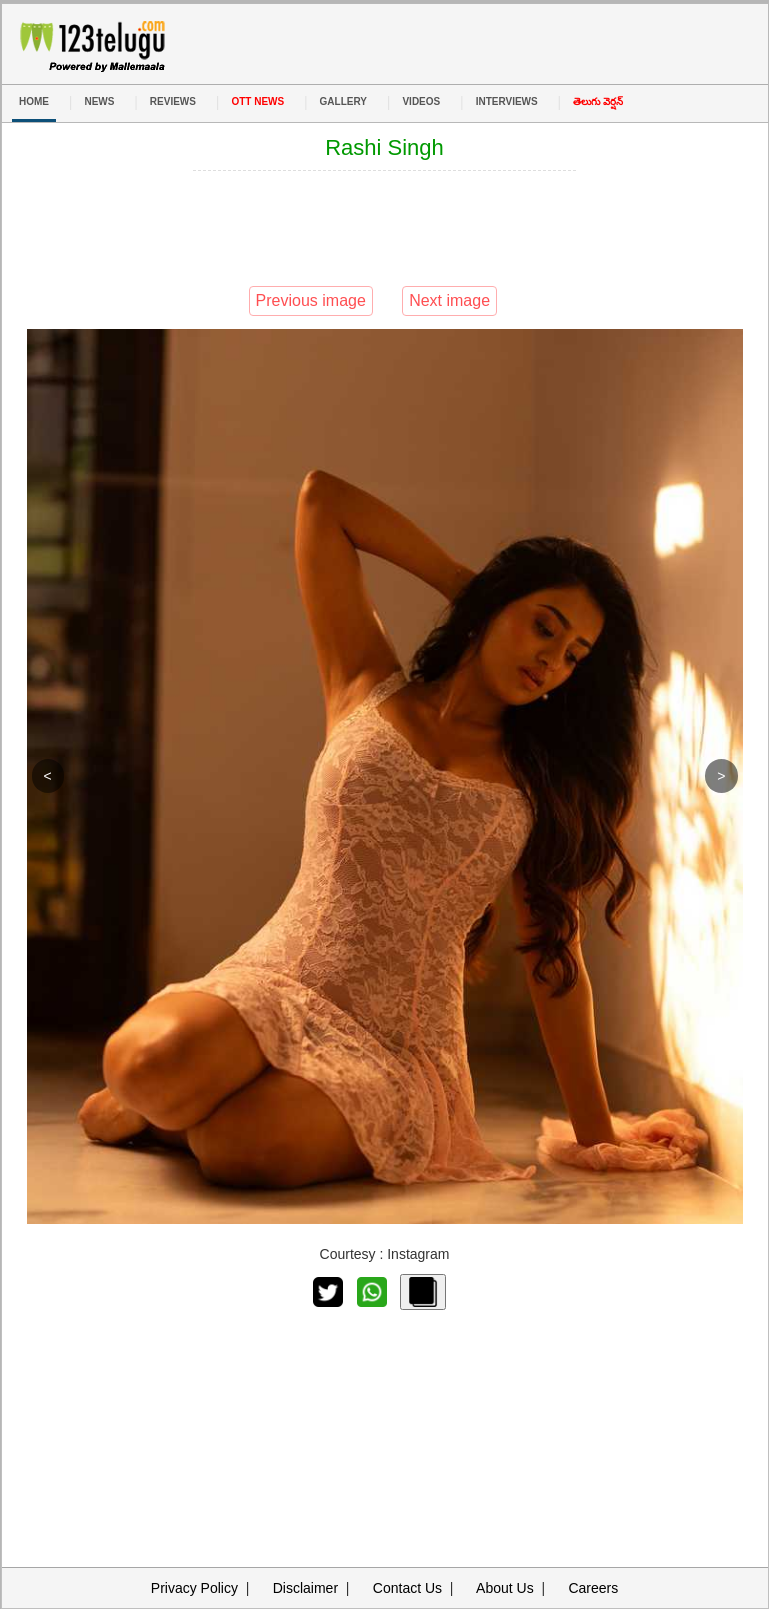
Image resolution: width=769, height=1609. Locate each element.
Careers (593, 1588)
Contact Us (407, 1588)
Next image (449, 300)
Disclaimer (305, 1588)
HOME (34, 101)
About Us (505, 1588)
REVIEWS (173, 101)
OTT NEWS (257, 101)
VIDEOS (421, 101)
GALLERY (343, 101)
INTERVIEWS (507, 101)
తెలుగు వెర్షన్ (598, 101)
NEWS (99, 101)
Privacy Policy (194, 1588)
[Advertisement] (385, 226)
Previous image (311, 300)
